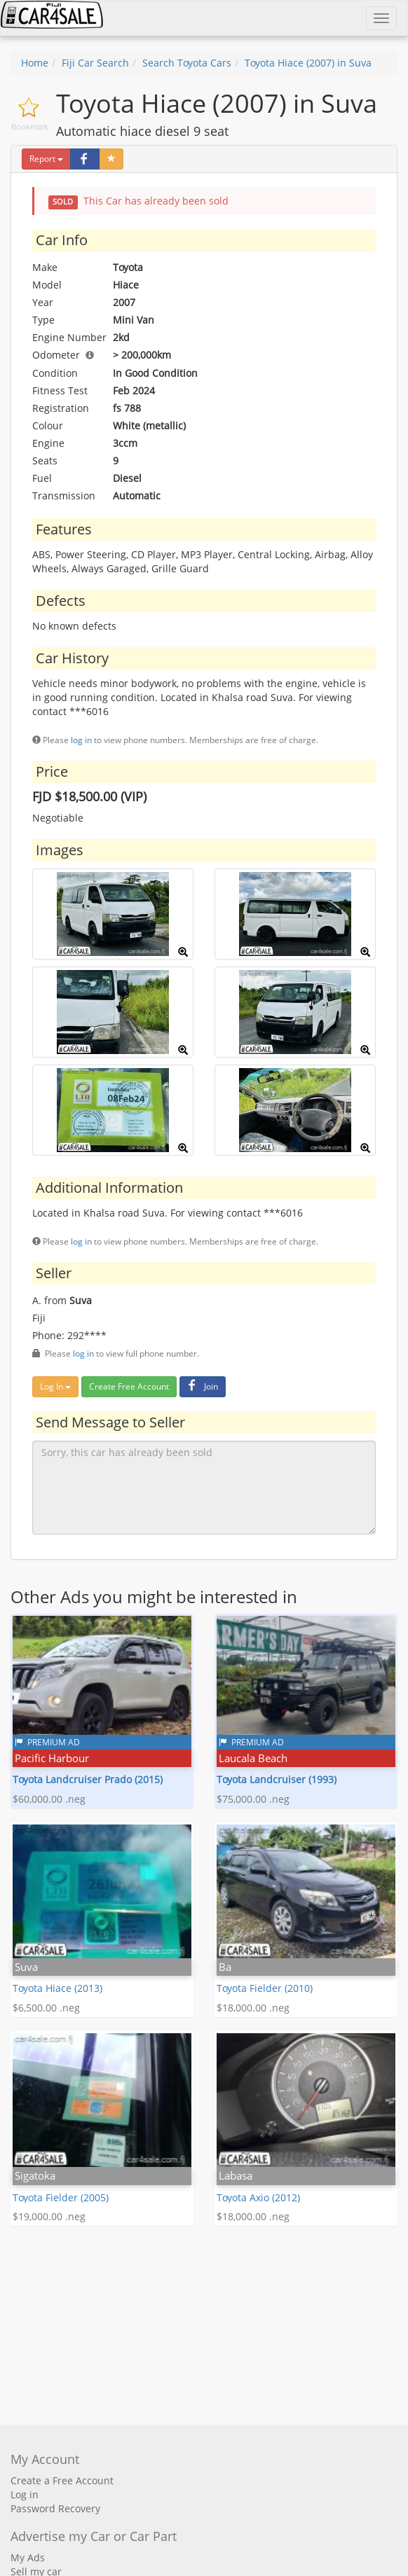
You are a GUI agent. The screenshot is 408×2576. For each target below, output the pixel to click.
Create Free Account (129, 1386)
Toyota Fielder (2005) (61, 2197)
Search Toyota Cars (186, 62)
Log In (55, 1386)
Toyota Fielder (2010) (265, 1988)
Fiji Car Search (95, 62)
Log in (25, 2494)
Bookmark (29, 126)
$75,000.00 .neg (253, 1799)
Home (34, 62)
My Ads (28, 2557)
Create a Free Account (62, 2480)
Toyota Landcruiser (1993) (276, 1779)
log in (81, 739)
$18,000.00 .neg (253, 2007)
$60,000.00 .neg (49, 1799)
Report (46, 159)
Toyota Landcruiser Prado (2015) (88, 1779)
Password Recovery (55, 2508)
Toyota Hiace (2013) (57, 1988)
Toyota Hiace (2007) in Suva (308, 62)
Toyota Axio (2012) (258, 2197)
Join (201, 1386)
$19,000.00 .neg (49, 2216)
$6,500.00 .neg (46, 2007)
